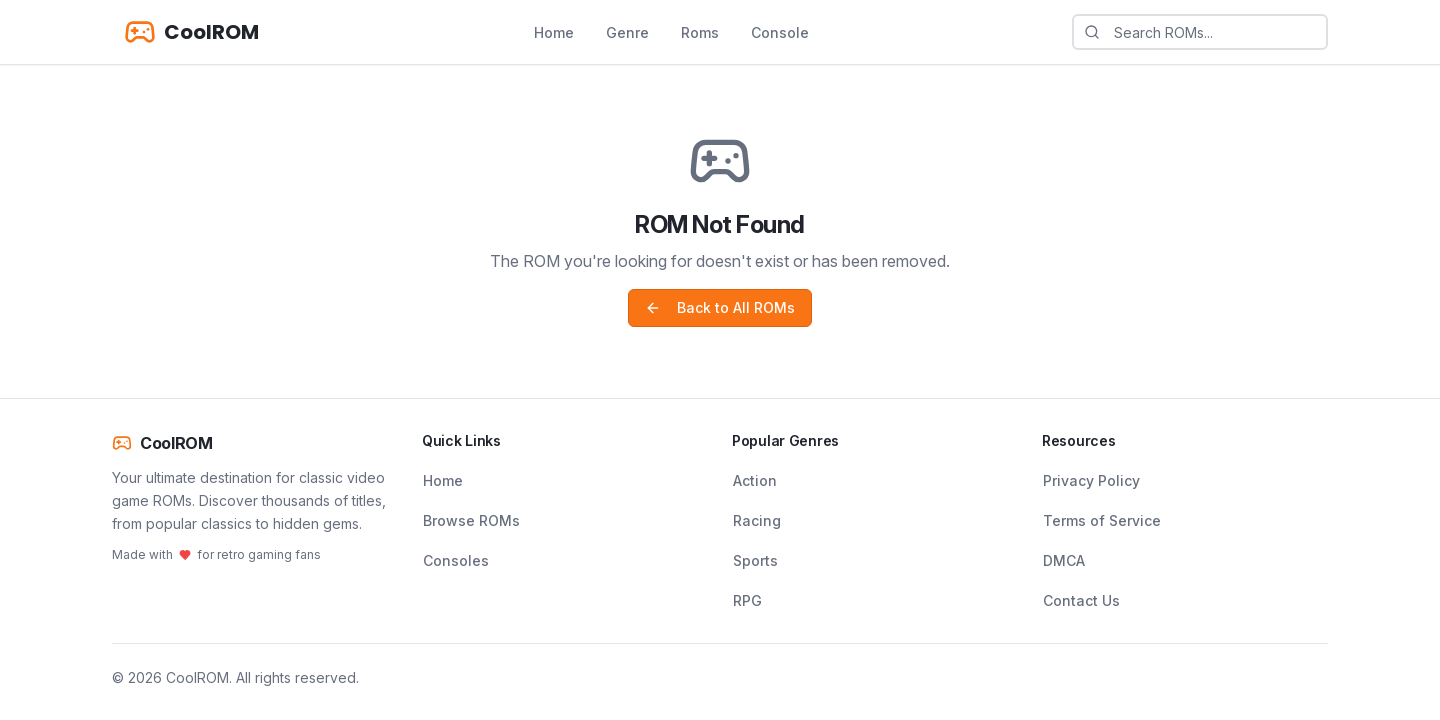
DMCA (1064, 560)
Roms (700, 32)
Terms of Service (1102, 520)
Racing (757, 520)
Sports (755, 560)
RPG (747, 600)
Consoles (456, 560)
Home (554, 32)
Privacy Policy (1091, 480)
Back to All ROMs (720, 307)
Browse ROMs (471, 520)
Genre (627, 32)
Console (780, 32)
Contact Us (1081, 600)
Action (755, 480)
